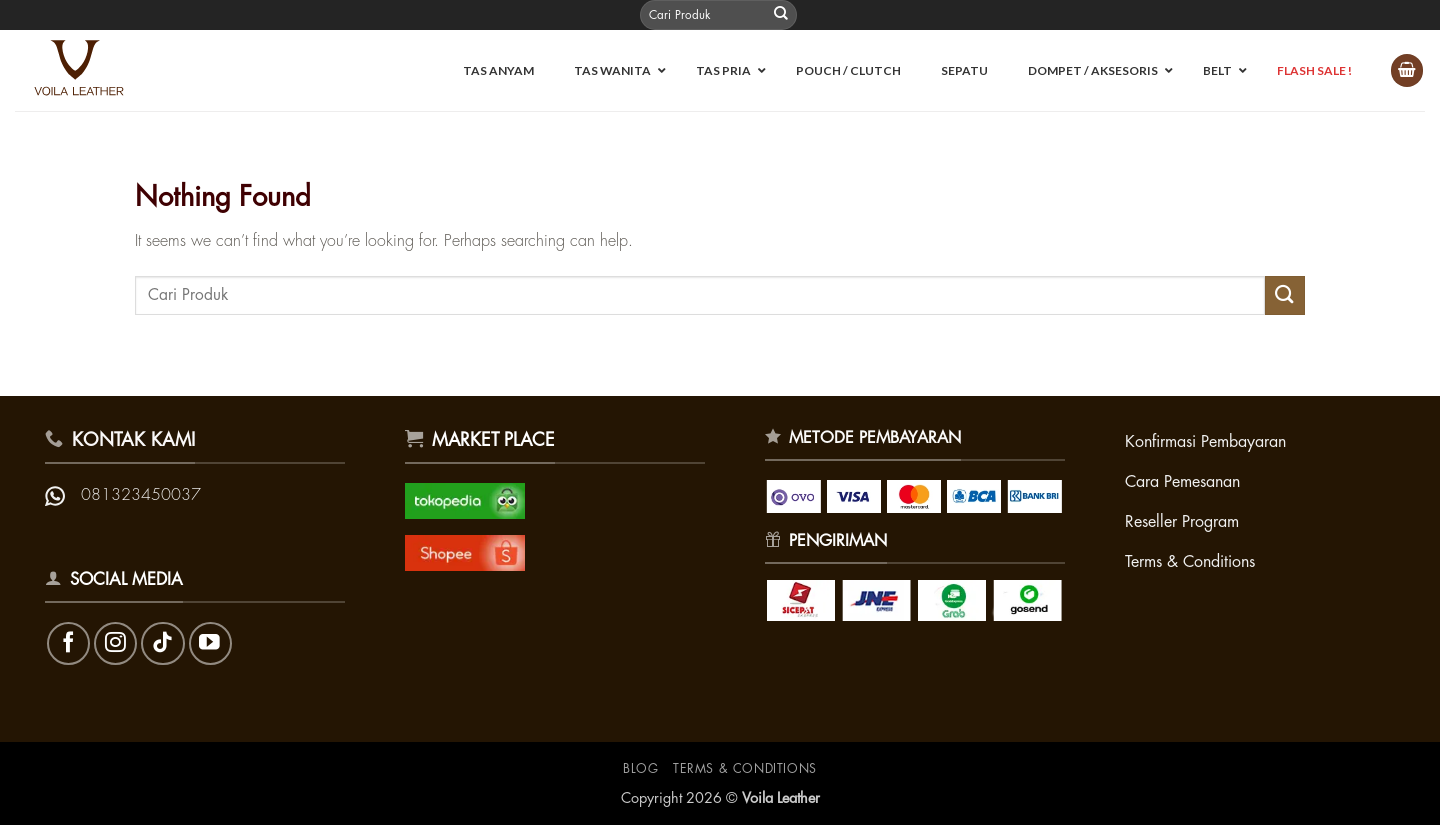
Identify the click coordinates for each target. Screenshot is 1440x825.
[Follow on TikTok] (162, 643)
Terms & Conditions (745, 769)
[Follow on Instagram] (115, 643)
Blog (640, 769)
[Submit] (781, 15)
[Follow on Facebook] (68, 643)
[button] (1407, 70)
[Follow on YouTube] (210, 643)
